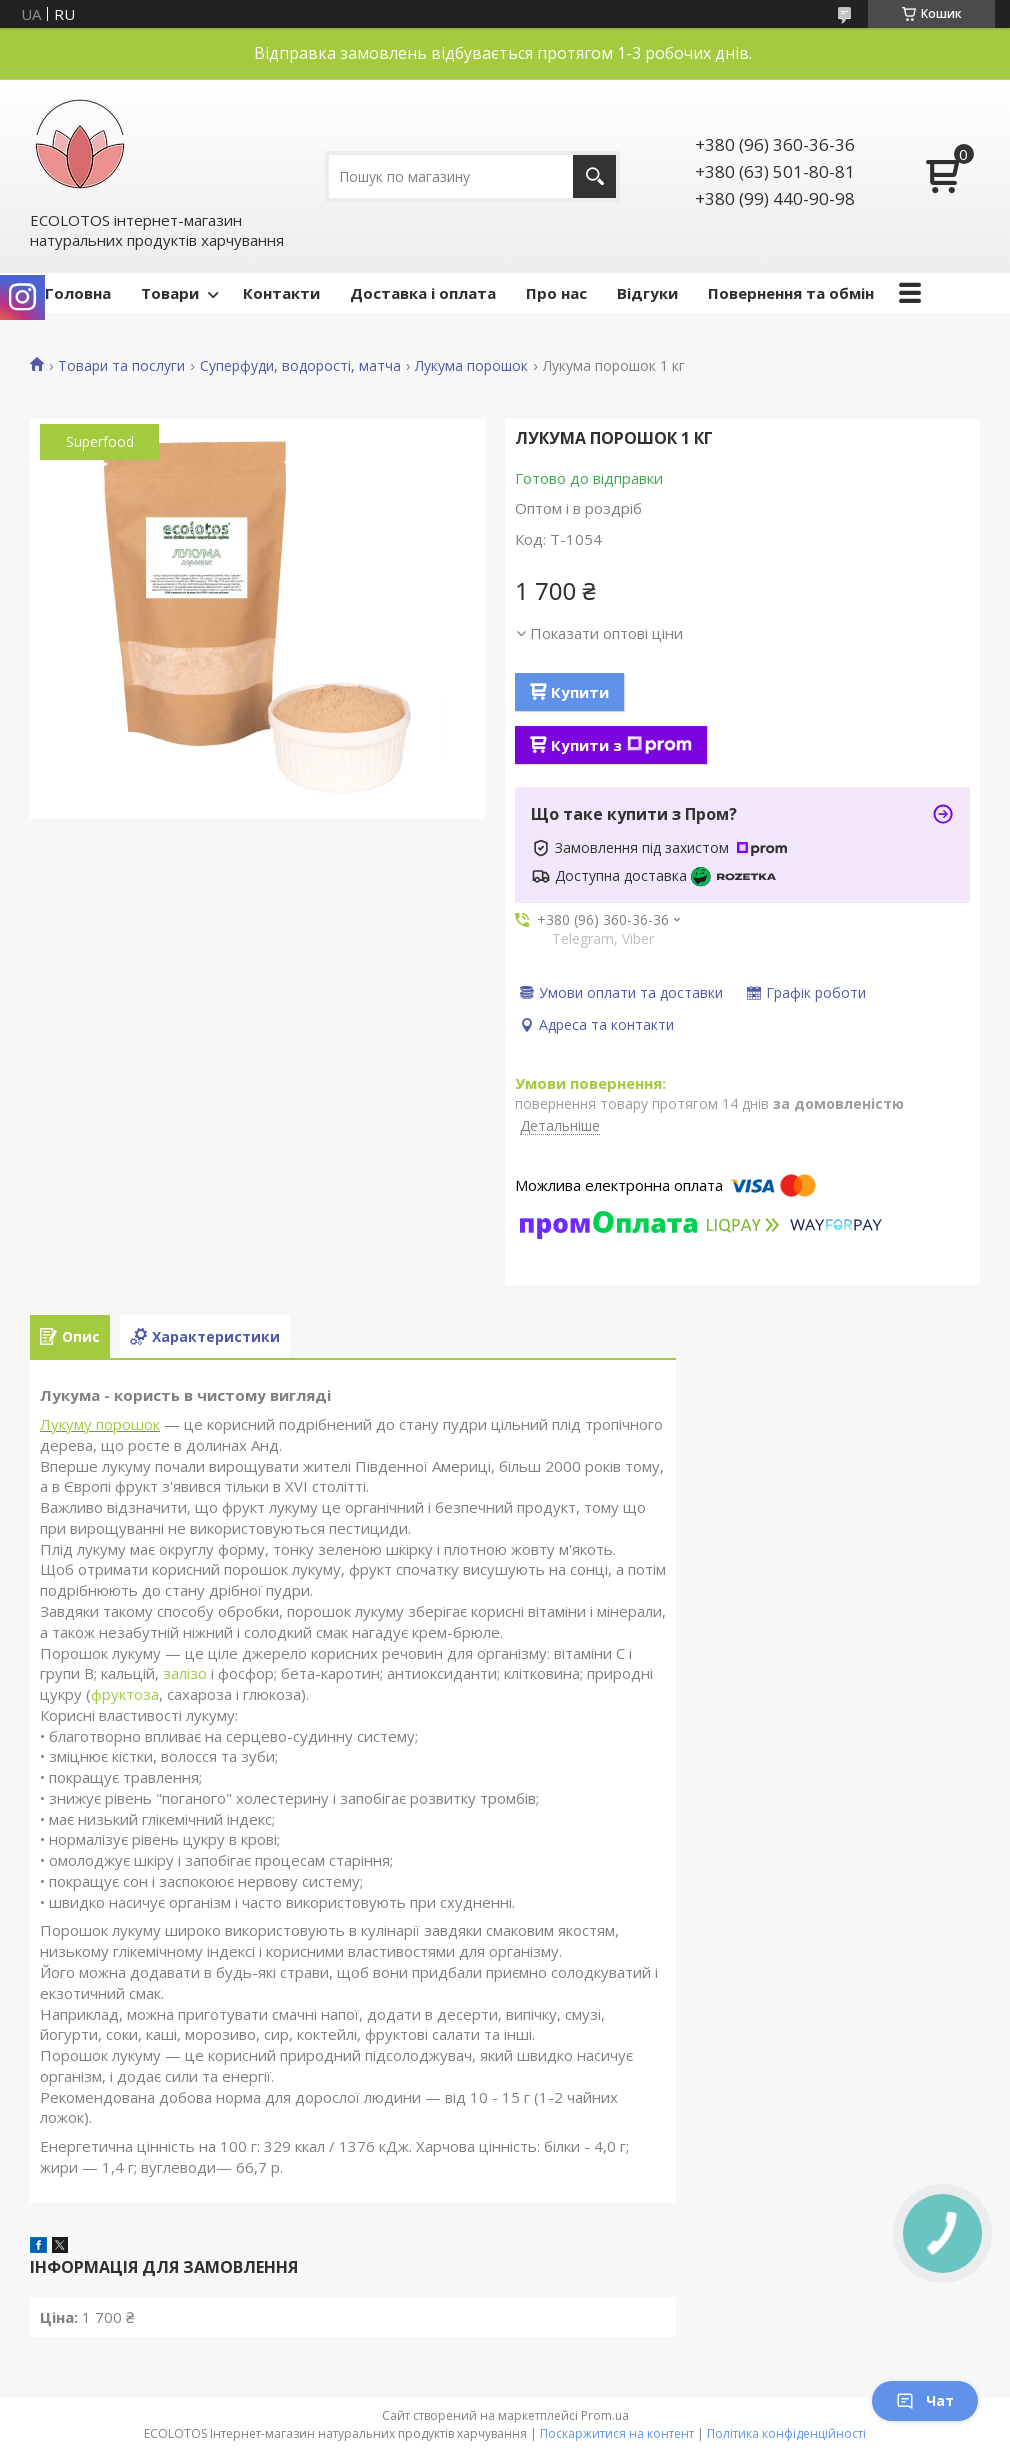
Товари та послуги (121, 366)
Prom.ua (605, 2415)
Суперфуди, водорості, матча (300, 366)
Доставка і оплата (423, 293)
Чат (925, 2400)
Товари (170, 293)
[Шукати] (594, 176)
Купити (580, 692)
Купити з (621, 745)
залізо (185, 1673)
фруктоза (125, 1694)
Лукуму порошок (100, 1424)
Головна (78, 293)
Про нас (556, 293)
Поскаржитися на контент (617, 2433)
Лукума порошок (471, 366)
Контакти (281, 293)
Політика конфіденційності (786, 2433)
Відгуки (647, 293)
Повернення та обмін (791, 293)
